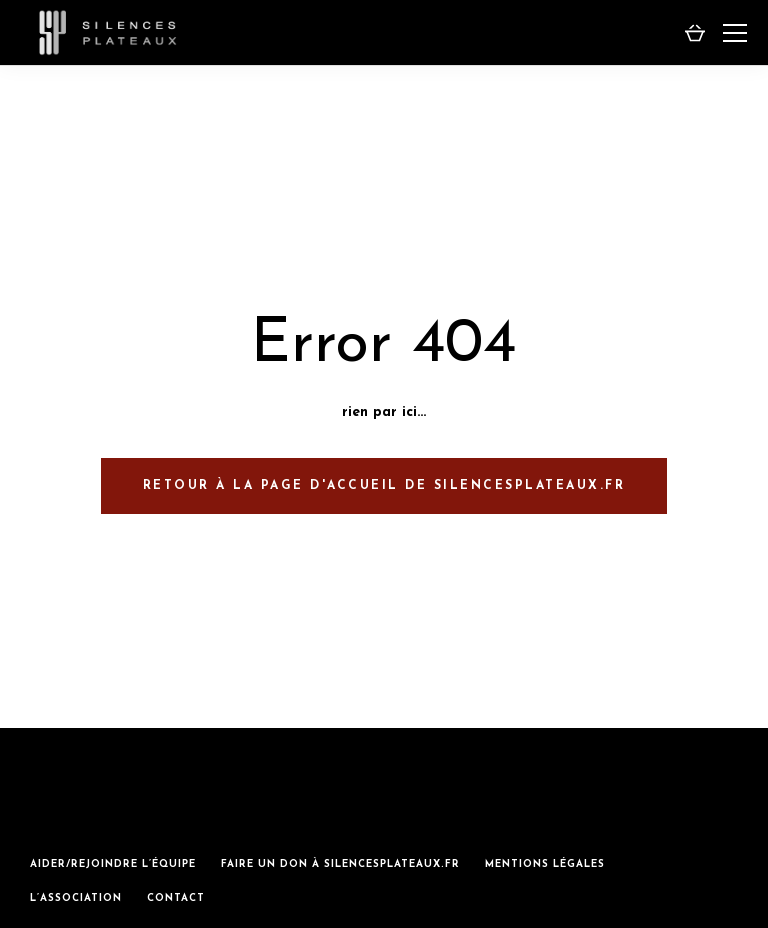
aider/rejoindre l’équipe (113, 864)
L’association (76, 898)
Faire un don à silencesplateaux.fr (340, 864)
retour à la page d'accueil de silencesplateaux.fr (384, 486)
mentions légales (545, 864)
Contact (176, 898)
